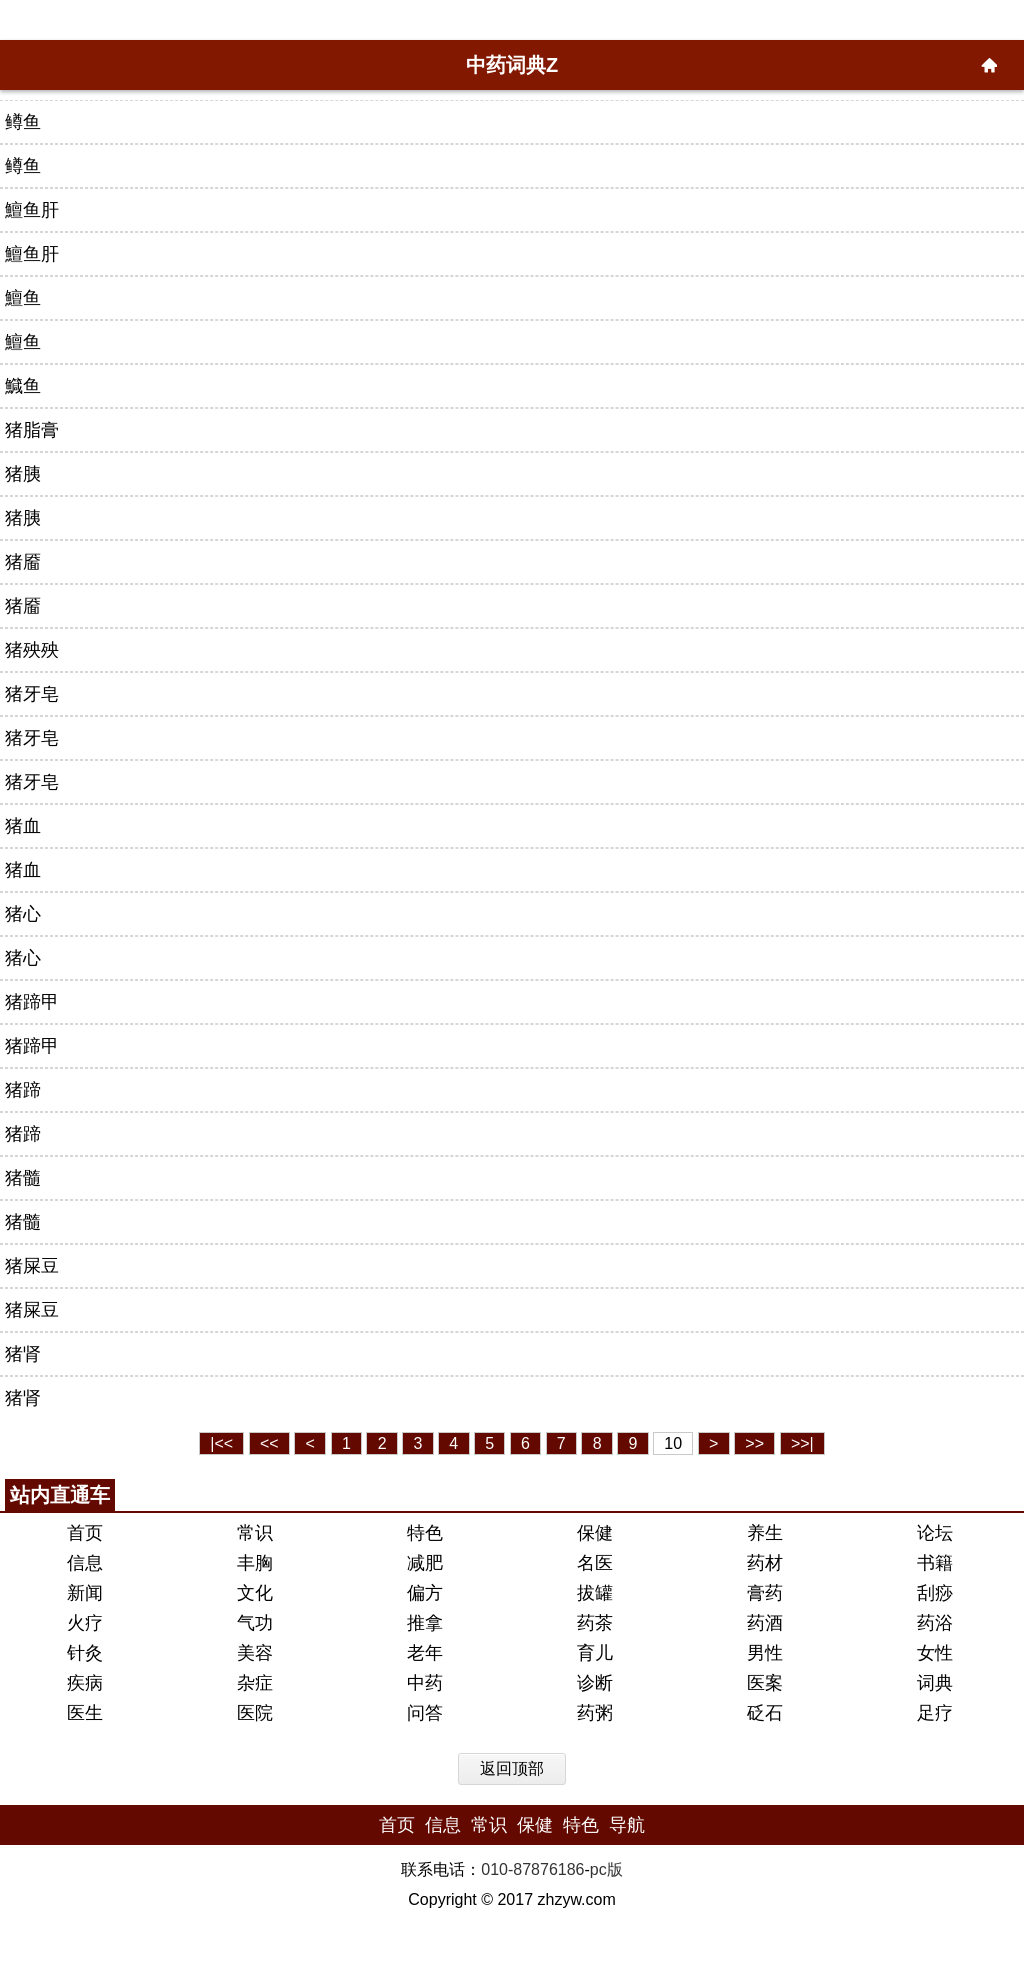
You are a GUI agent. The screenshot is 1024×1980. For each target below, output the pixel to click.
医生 (85, 1713)
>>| (802, 1443)
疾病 (85, 1683)
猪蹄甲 (32, 1002)
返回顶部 (512, 1768)
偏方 (425, 1593)
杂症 (255, 1683)
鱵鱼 (23, 386)
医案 (765, 1683)
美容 (255, 1653)
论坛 (935, 1533)
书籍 (935, 1563)
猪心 (23, 914)
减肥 (425, 1563)
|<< (221, 1443)
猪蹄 (23, 1090)
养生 (765, 1533)
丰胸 (255, 1563)
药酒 (765, 1623)
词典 (935, 1683)
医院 (255, 1713)
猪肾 (23, 1354)
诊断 (595, 1683)
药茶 (595, 1623)
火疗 (85, 1623)
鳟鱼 (23, 122)
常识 (255, 1533)
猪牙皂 (32, 694)
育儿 (595, 1653)
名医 (595, 1563)
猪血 (23, 826)
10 (673, 1443)
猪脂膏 (32, 430)
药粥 (595, 1713)
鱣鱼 (23, 298)
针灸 (85, 1653)
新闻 (85, 1593)
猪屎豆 (32, 1266)
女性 (935, 1653)
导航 (627, 1825)
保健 (595, 1533)
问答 (425, 1713)
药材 (765, 1563)
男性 (765, 1653)
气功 (255, 1623)
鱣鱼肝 (32, 210)
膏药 (765, 1593)
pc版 (606, 1869)
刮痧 (935, 1593)
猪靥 (23, 562)
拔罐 (595, 1593)
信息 (85, 1563)
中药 (425, 1683)
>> (754, 1443)
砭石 (765, 1713)
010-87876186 (532, 1869)
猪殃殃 (32, 650)
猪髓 (23, 1178)
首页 (85, 1533)
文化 (255, 1593)
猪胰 (23, 474)
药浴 (935, 1623)
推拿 (425, 1623)
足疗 (935, 1713)
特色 (425, 1533)
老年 (425, 1653)
